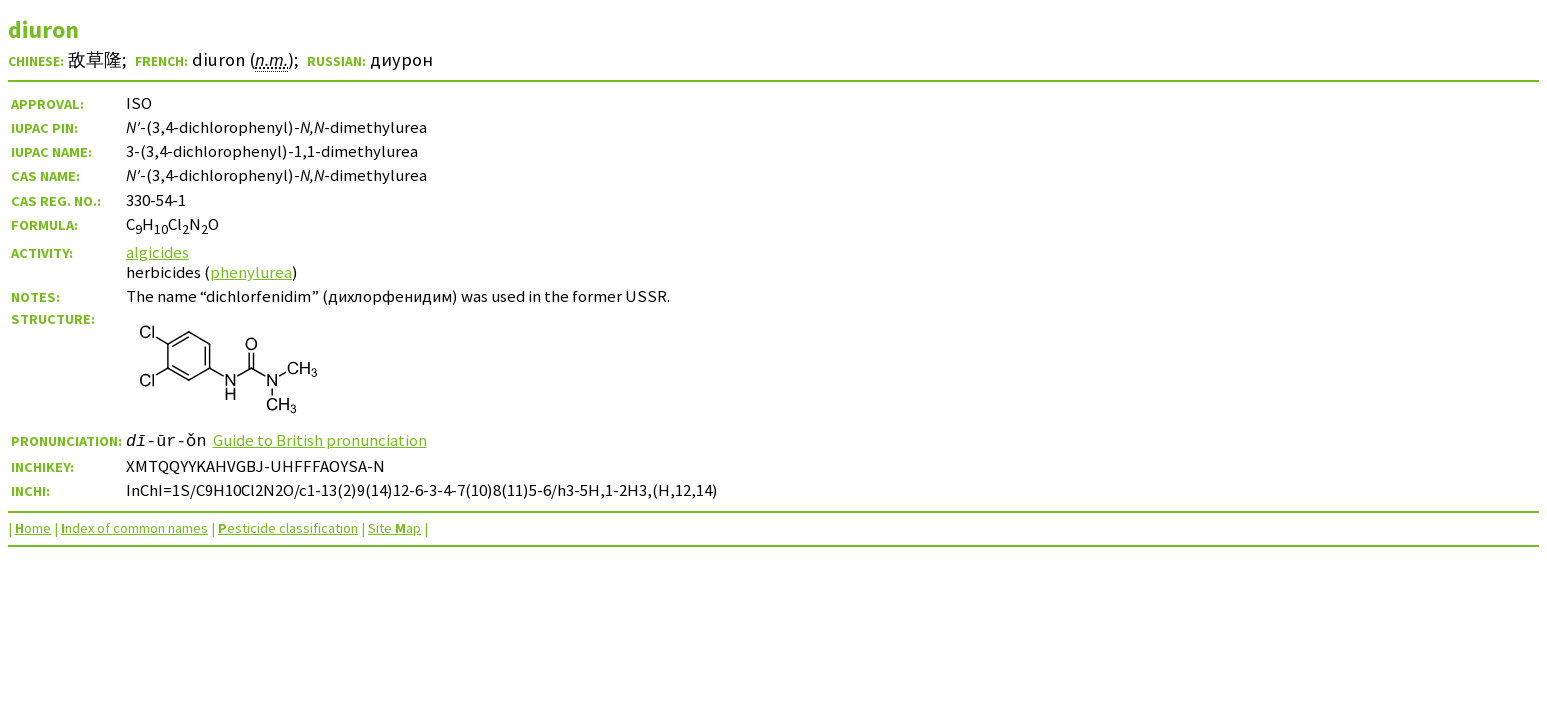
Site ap (394, 528)
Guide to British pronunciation (320, 440)
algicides (157, 252)
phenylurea (251, 272)
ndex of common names (134, 528)
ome (33, 528)
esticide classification (288, 528)
